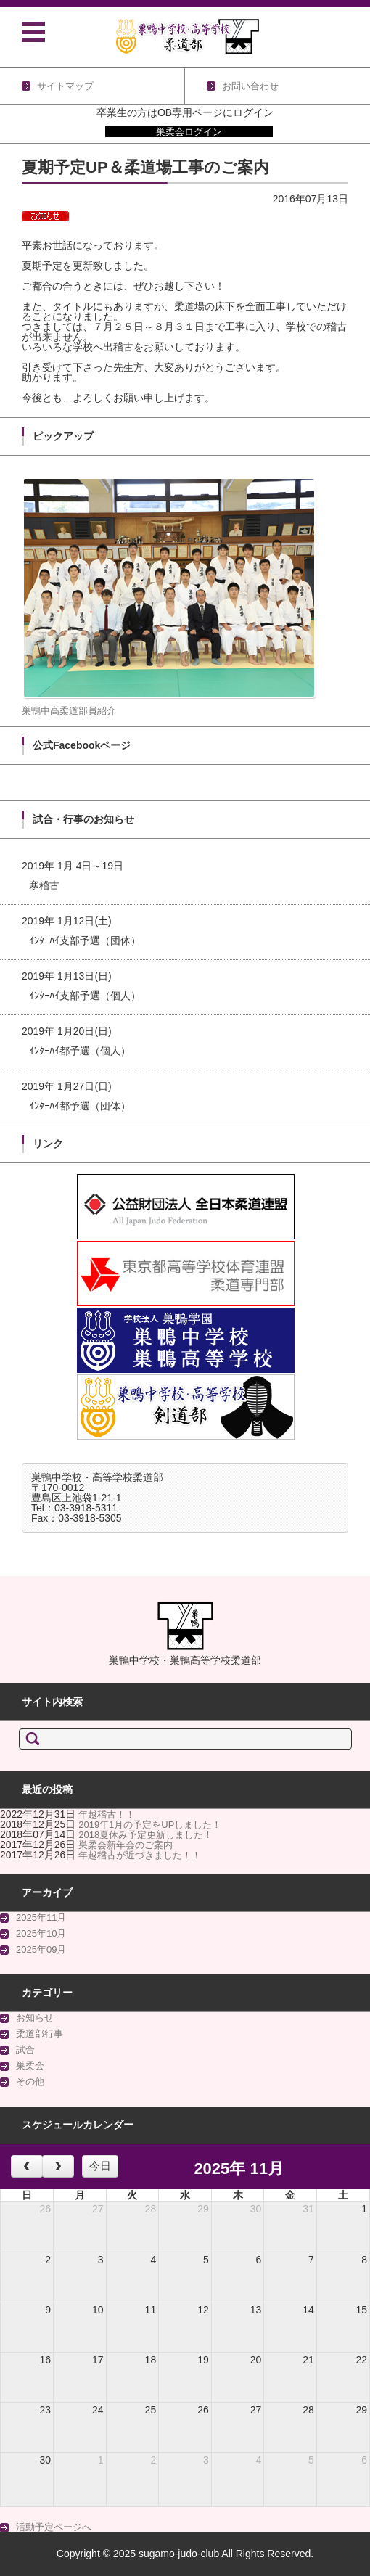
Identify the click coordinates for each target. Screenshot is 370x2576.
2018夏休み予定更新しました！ (145, 1834)
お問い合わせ (250, 86)
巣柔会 (30, 2065)
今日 (100, 2165)
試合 (25, 2049)
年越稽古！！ (106, 1814)
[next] (58, 2166)
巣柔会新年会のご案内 (125, 1844)
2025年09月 (41, 1949)
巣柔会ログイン (189, 131)
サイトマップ (65, 86)
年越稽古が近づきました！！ (139, 1855)
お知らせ (35, 2017)
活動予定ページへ (53, 2527)
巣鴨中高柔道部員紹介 (69, 710)
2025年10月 (41, 1933)
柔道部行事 (39, 2033)
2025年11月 (41, 1917)
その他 (30, 2081)
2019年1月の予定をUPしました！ (149, 1824)
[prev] (27, 2166)
